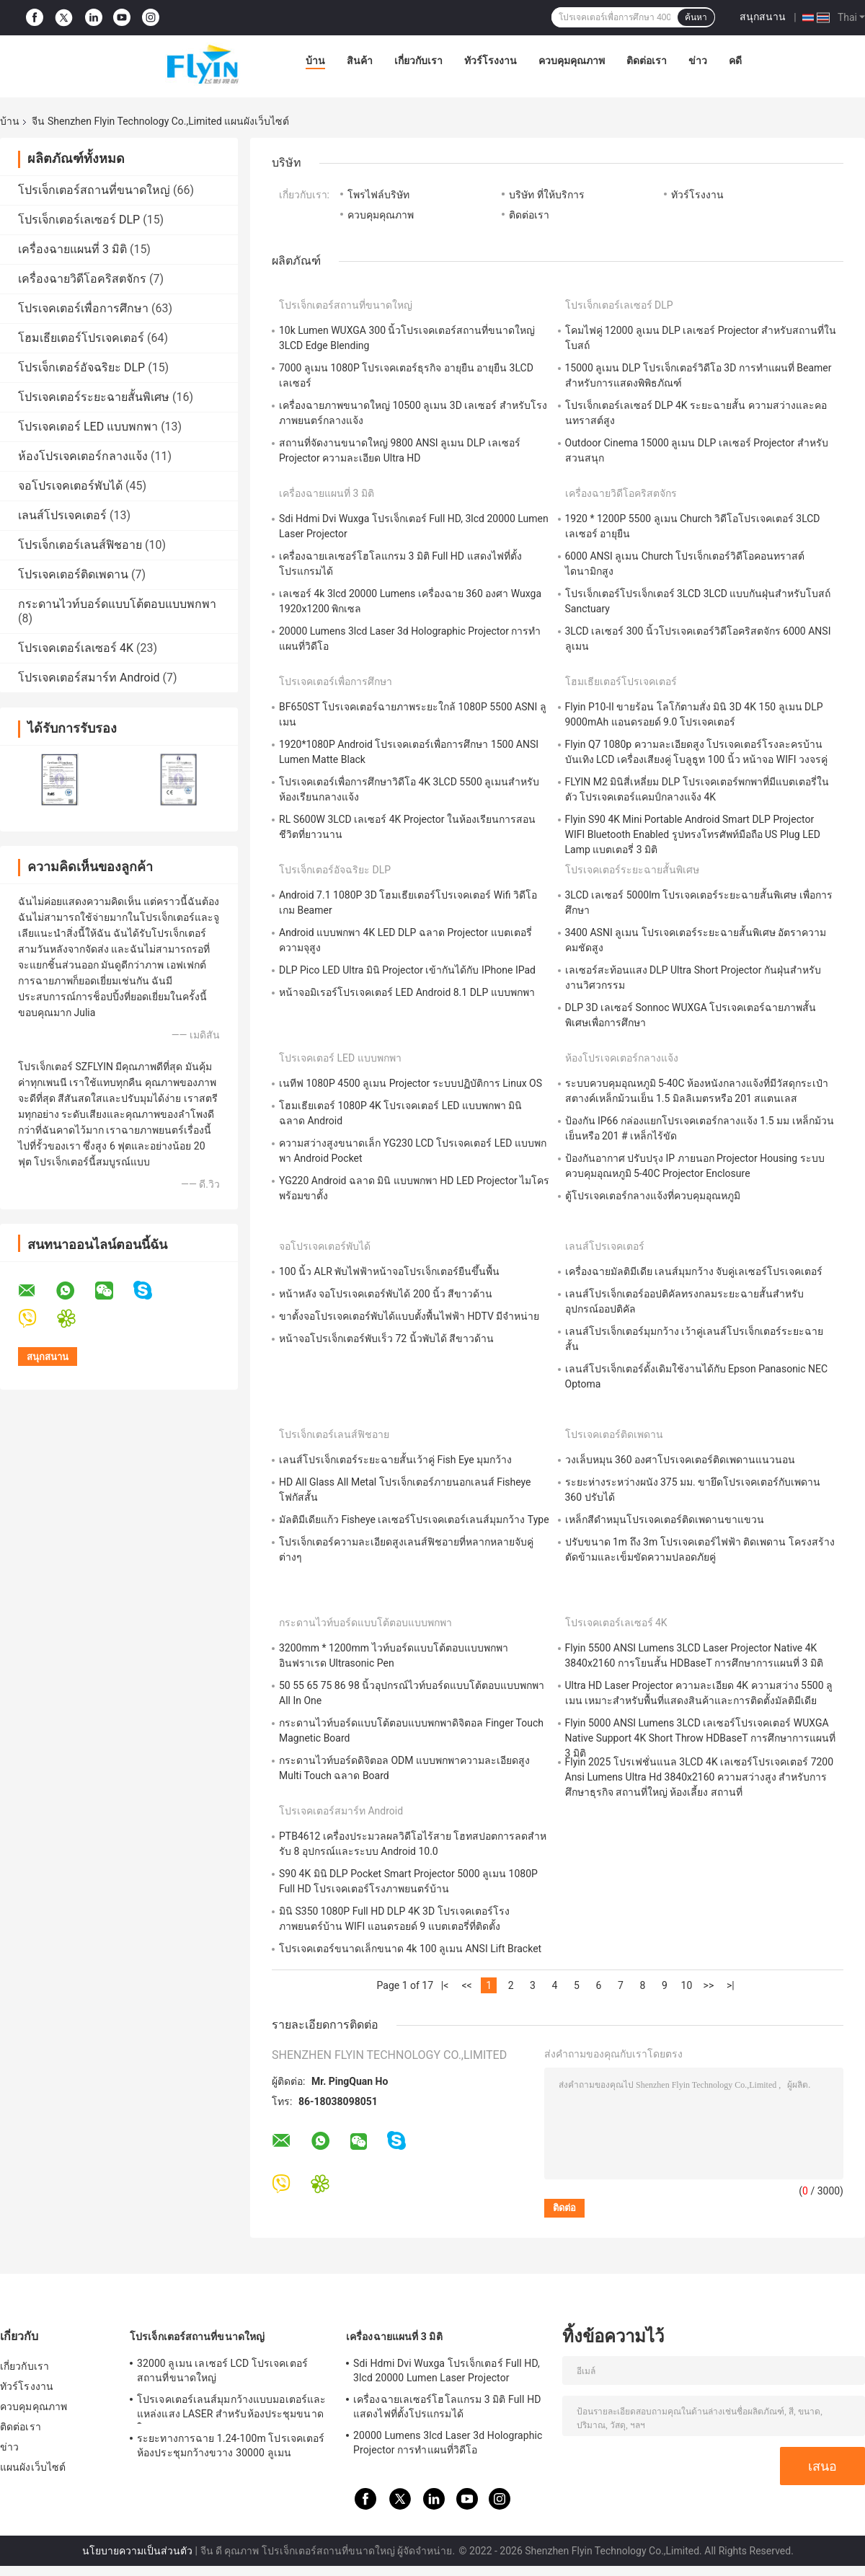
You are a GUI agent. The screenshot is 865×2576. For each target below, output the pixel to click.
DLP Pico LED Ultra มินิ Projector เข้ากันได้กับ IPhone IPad (407, 970)
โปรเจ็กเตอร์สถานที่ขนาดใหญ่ (94, 190)
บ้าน (315, 60)
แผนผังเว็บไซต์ (33, 2467)
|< (445, 1985)
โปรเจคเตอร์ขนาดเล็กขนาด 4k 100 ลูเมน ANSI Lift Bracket (410, 1948)
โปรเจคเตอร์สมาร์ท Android (89, 677)
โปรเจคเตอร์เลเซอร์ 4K (75, 648)
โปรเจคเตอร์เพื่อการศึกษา (83, 308)
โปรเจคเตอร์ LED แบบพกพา (88, 426)
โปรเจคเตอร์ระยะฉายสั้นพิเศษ (93, 397)
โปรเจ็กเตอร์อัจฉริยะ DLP (81, 367)
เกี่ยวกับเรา (418, 60)
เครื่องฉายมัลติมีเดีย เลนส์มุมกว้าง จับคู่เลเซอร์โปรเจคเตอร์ (694, 1271)
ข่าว (697, 60)
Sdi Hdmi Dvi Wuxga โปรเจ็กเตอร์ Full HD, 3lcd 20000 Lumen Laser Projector (446, 2370)
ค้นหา (696, 17)
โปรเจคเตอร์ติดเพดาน (73, 574)
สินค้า (360, 60)
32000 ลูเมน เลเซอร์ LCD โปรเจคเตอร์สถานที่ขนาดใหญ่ (222, 2370)
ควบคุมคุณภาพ (571, 60)
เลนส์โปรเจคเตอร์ (62, 515)
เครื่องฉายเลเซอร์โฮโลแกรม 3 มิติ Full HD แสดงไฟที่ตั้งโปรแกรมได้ (447, 2407)
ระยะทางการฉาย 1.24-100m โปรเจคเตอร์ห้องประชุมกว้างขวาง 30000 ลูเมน (230, 2445)
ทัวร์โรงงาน (490, 60)
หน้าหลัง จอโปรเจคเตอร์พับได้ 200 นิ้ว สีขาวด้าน (386, 1294)
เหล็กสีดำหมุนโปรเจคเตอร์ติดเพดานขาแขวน (664, 1519)
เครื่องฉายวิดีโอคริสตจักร (82, 279)
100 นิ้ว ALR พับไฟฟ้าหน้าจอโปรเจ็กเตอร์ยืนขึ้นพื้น (389, 1271)
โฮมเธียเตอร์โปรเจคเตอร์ (81, 338)
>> (709, 1985)
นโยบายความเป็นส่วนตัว (137, 2551)
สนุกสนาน (763, 16)
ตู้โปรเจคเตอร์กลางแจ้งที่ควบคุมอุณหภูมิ (652, 1195)
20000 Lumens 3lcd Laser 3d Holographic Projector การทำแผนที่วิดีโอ (448, 2443)
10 (687, 1985)
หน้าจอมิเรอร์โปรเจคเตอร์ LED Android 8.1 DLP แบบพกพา (407, 992)
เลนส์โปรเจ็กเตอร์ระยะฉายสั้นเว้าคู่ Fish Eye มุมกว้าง (395, 1459)
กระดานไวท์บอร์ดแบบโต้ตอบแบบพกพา (117, 604)
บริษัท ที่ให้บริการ (546, 194)
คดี (735, 60)
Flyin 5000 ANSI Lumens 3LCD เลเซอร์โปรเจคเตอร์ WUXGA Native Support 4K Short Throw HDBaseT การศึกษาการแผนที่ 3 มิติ (700, 1738)
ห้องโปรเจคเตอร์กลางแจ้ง (83, 456)
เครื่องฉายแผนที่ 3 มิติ (72, 249)
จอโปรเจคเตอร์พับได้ (70, 486)
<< (466, 1985)
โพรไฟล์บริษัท (378, 194)
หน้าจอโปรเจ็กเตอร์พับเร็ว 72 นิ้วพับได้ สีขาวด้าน (386, 1338)
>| (731, 1985)
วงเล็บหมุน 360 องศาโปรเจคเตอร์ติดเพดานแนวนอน (680, 1459)
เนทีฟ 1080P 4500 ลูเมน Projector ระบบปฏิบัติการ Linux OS (410, 1083)
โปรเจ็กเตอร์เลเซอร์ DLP (79, 219)
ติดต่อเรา (646, 60)
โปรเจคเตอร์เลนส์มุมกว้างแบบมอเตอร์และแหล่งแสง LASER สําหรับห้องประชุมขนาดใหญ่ (231, 2409)
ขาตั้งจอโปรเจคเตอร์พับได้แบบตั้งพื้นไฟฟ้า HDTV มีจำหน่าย (409, 1316)
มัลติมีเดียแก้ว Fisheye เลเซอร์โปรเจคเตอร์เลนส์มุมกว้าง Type (414, 1519)
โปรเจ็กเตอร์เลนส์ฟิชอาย (80, 545)
